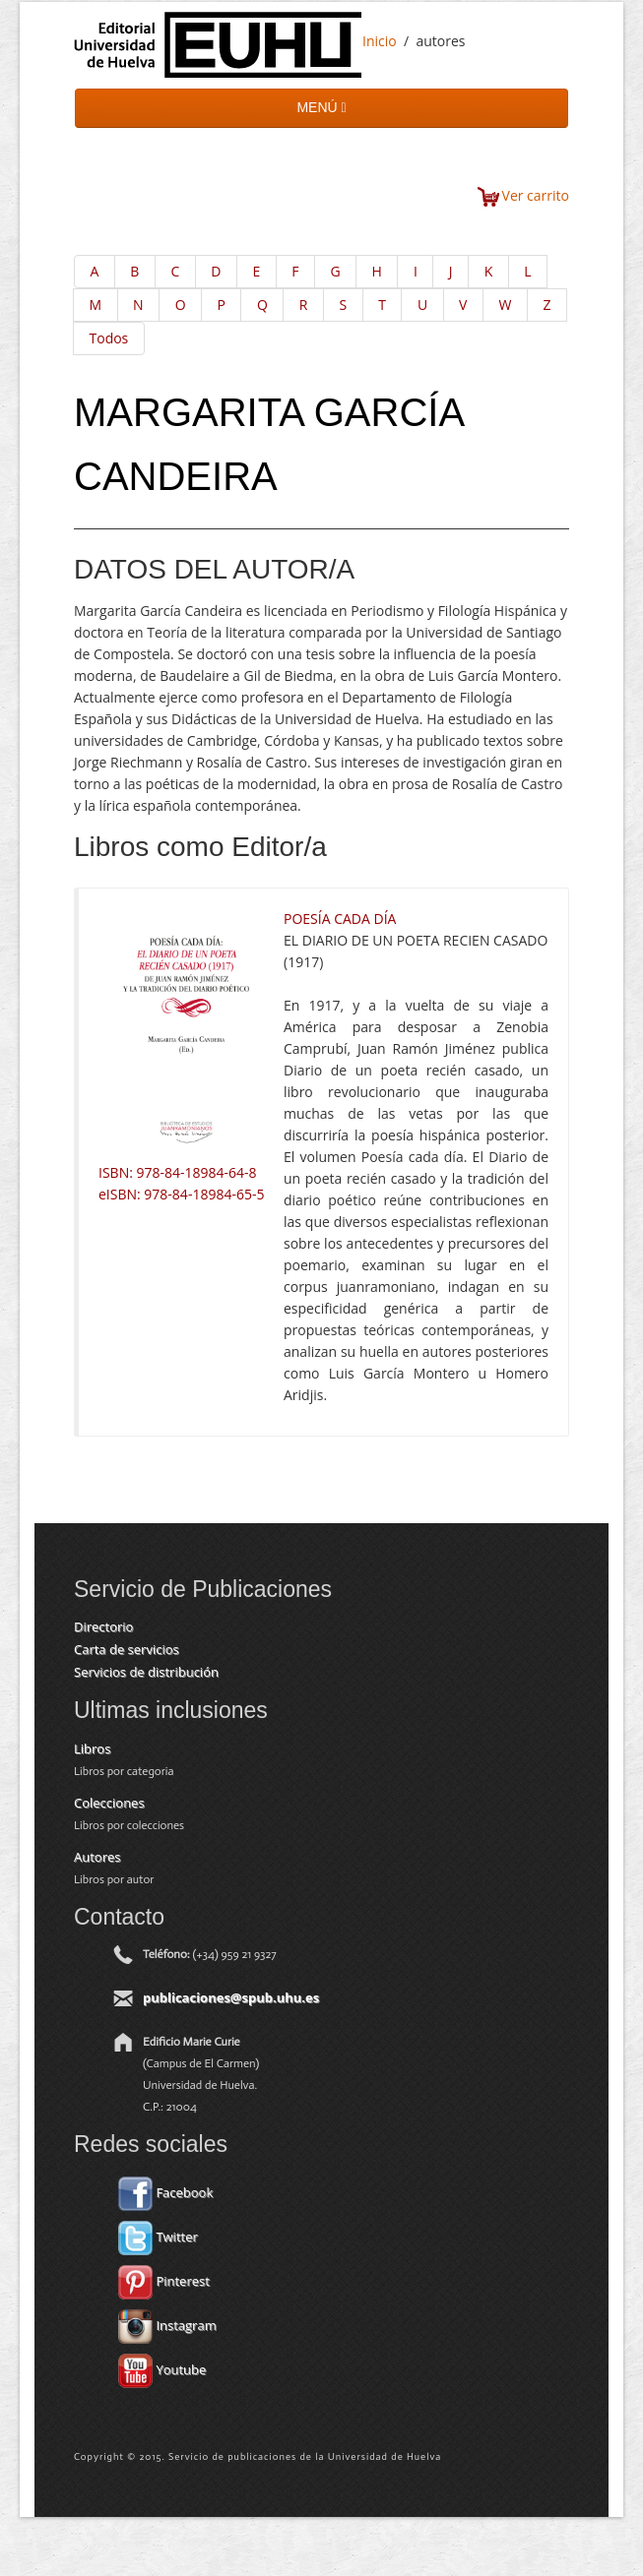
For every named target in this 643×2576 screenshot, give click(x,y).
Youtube (162, 2369)
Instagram (167, 2325)
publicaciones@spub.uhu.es (231, 1997)
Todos (109, 338)
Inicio (379, 40)
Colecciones (109, 1802)
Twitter (158, 2236)
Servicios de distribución (146, 1672)
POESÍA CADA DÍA (340, 918)
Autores (97, 1857)
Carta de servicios (126, 1649)
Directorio (103, 1626)
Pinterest (164, 2281)
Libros (92, 1748)
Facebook (165, 2192)
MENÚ (321, 107)
